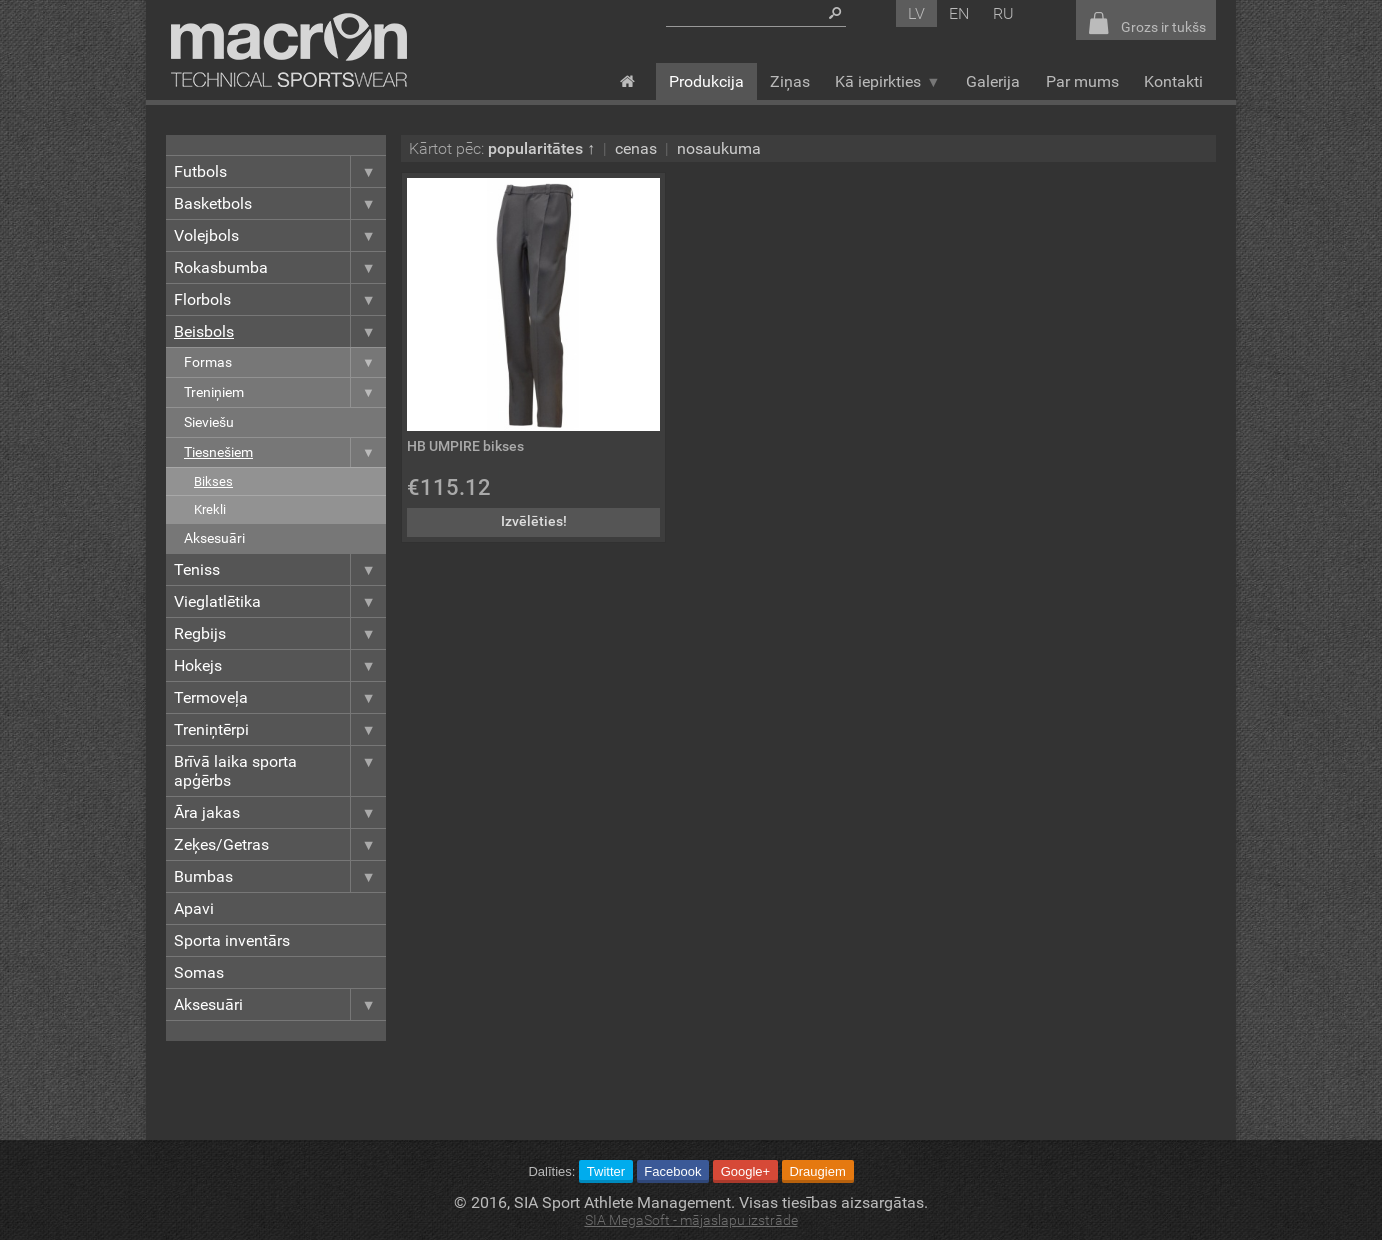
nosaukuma (719, 148)
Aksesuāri (214, 538)
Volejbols (280, 235)
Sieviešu (209, 422)
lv (916, 13)
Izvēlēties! (534, 521)
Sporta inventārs (232, 940)
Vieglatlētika (280, 601)
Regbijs (280, 633)
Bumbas (280, 876)
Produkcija (706, 81)
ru (1003, 13)
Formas (285, 362)
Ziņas (790, 81)
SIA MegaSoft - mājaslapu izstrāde (691, 1220)
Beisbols (280, 331)
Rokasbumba (280, 267)
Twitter (606, 1171)
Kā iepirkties (887, 81)
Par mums (1082, 81)
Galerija (993, 81)
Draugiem (817, 1171)
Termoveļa (280, 697)
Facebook (672, 1171)
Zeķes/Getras (280, 844)
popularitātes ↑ (541, 148)
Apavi (194, 908)
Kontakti (1173, 81)
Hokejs (280, 665)
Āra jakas (280, 812)
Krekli (210, 509)
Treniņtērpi (280, 729)
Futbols (280, 171)
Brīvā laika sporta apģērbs (280, 771)
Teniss (280, 569)
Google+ (746, 1171)
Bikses (213, 481)
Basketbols (280, 203)
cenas (636, 148)
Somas (199, 972)
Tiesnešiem (285, 452)
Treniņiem (285, 392)
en (959, 13)
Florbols (280, 299)
